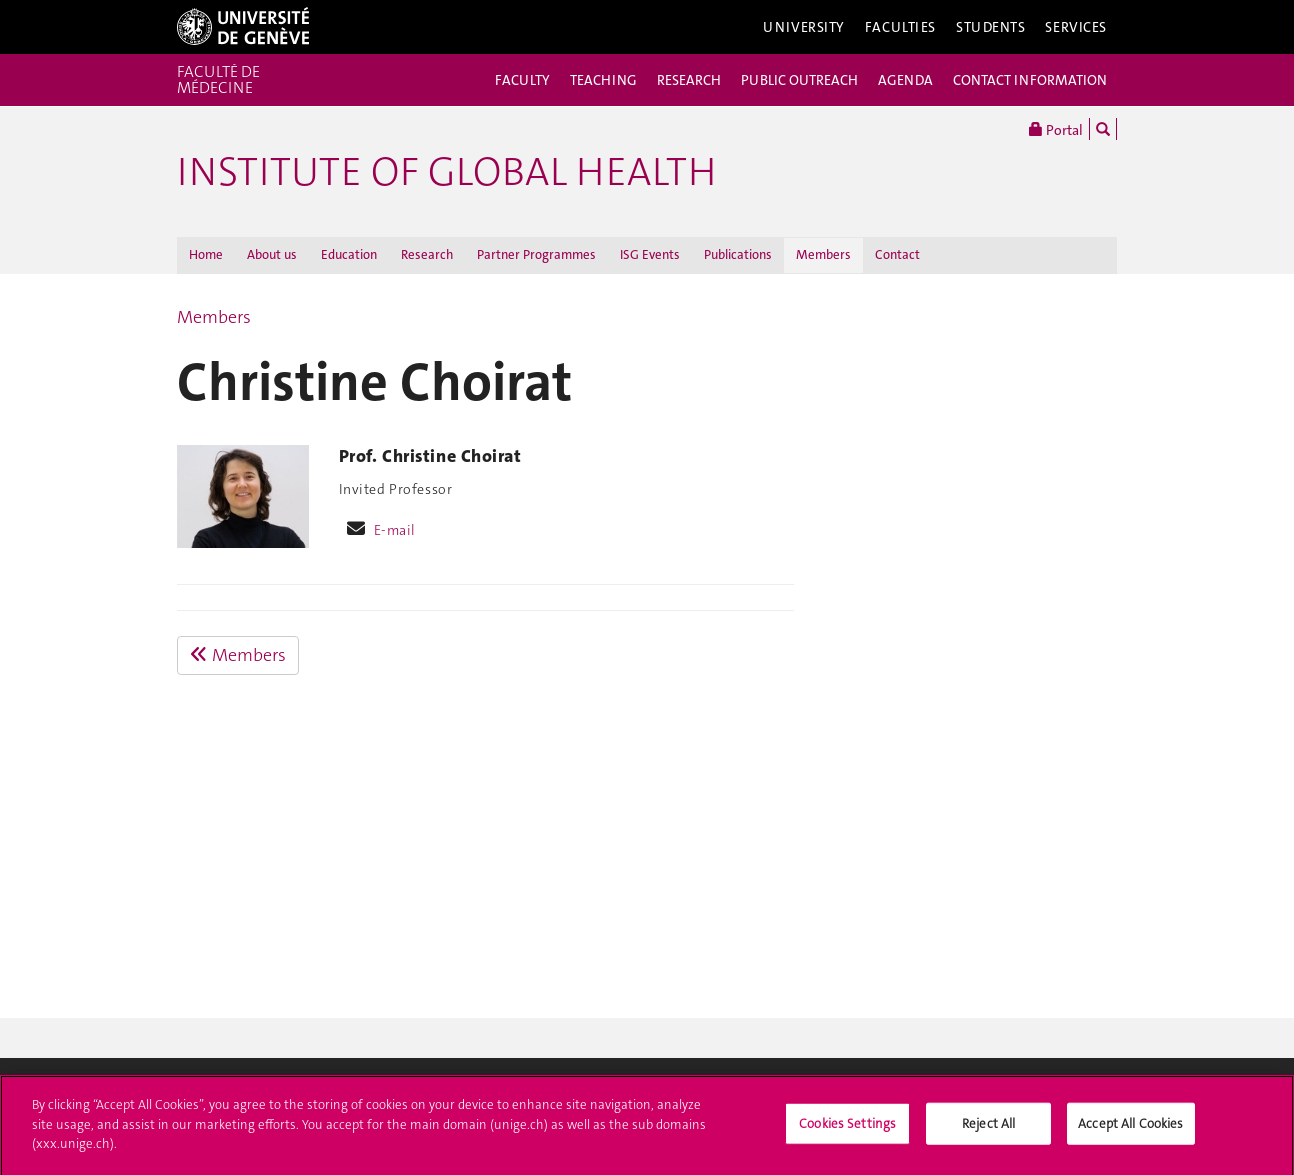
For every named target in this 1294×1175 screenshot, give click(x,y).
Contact (897, 254)
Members (823, 254)
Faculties (900, 27)
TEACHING (603, 80)
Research (427, 254)
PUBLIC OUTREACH (799, 80)
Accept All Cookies (1130, 1128)
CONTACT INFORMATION (1030, 80)
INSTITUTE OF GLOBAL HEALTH (446, 172)
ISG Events (650, 254)
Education (349, 254)
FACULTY (522, 80)
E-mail (395, 530)
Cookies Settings (847, 1128)
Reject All (988, 1128)
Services (1076, 27)
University (804, 27)
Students (991, 27)
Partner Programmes (536, 254)
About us (272, 254)
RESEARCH (689, 80)
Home (206, 254)
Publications (738, 254)
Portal (1056, 129)
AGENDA (905, 80)
